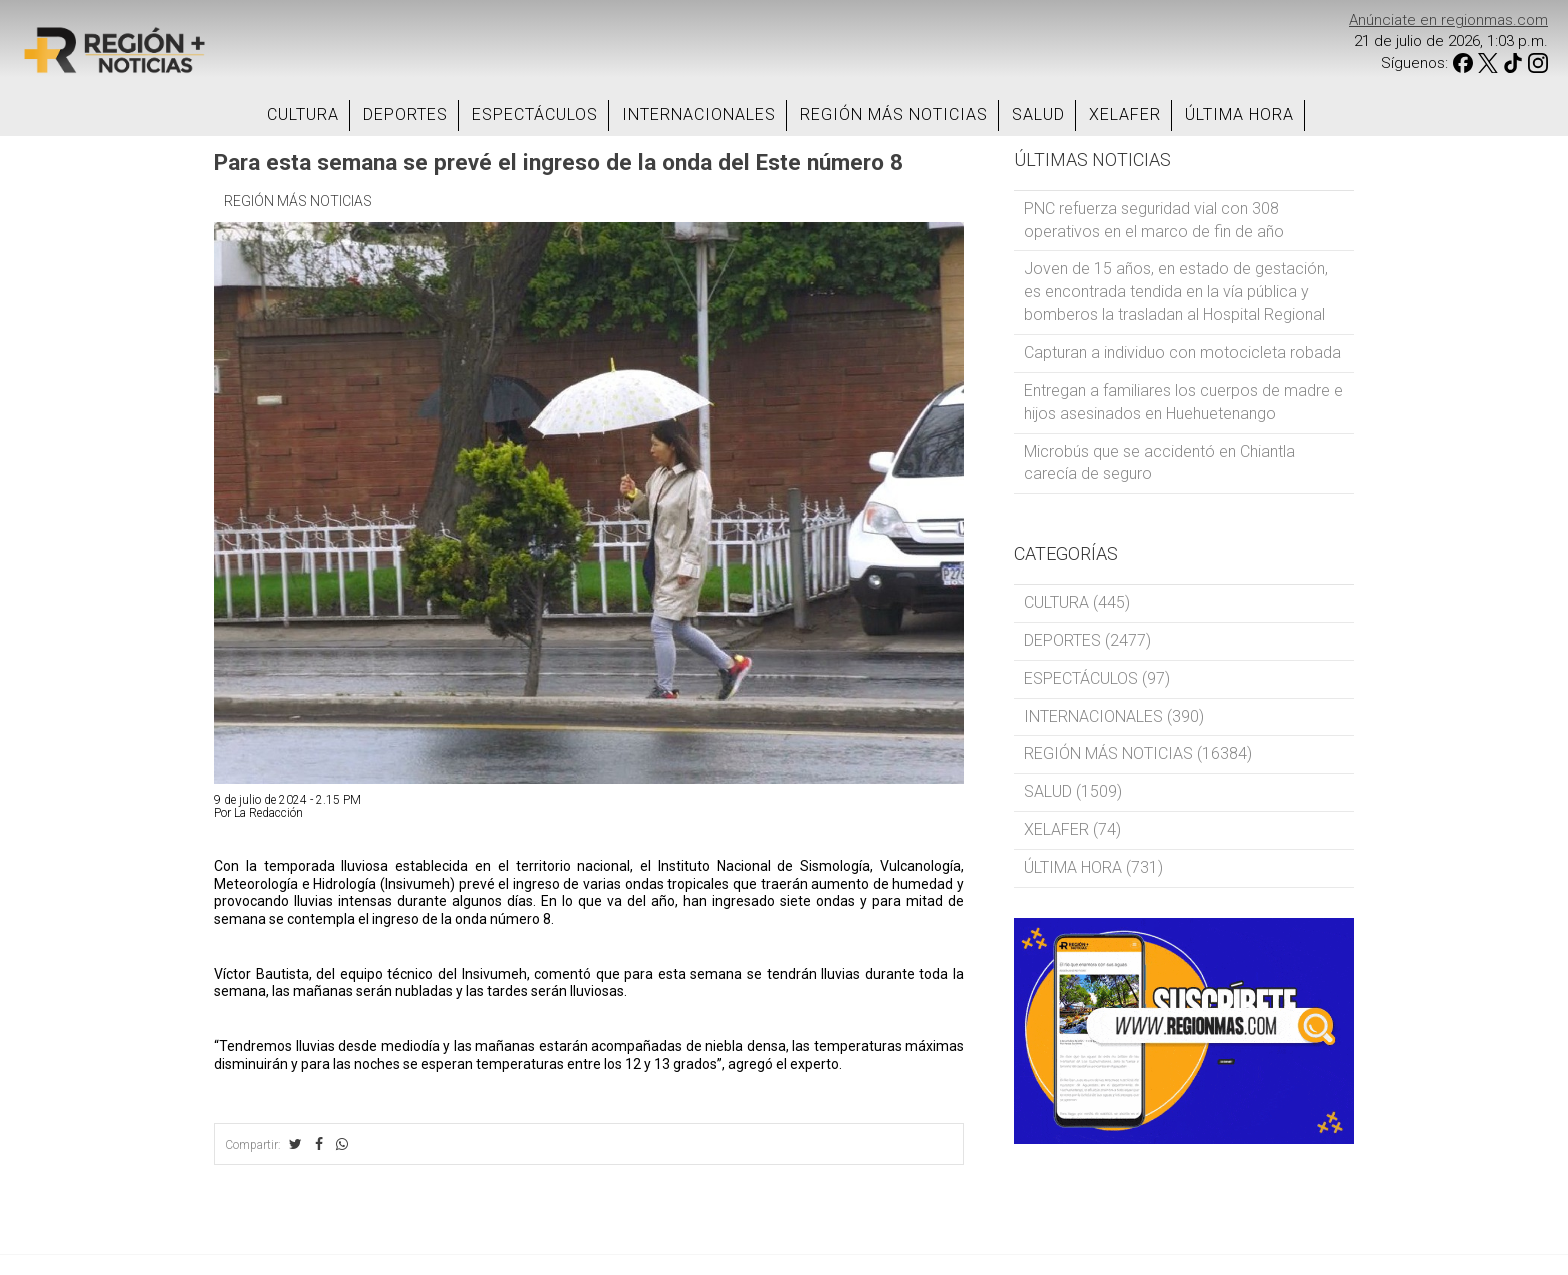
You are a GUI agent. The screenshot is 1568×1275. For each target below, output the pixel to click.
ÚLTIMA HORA (1239, 114)
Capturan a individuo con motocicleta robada (1182, 352)
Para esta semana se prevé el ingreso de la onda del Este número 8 (558, 162)
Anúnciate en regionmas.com (1448, 20)
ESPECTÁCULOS (535, 114)
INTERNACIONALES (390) (1114, 716)
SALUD (1038, 114)
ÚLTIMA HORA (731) (1093, 867)
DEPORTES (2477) (1087, 640)
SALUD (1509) (1073, 791)
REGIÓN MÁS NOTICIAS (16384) (1138, 753)
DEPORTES (405, 114)
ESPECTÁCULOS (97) (1097, 678)
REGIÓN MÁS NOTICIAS (894, 114)
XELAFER (1125, 114)
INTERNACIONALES (699, 114)
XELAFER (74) (1072, 829)
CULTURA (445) (1077, 602)
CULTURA (303, 114)
